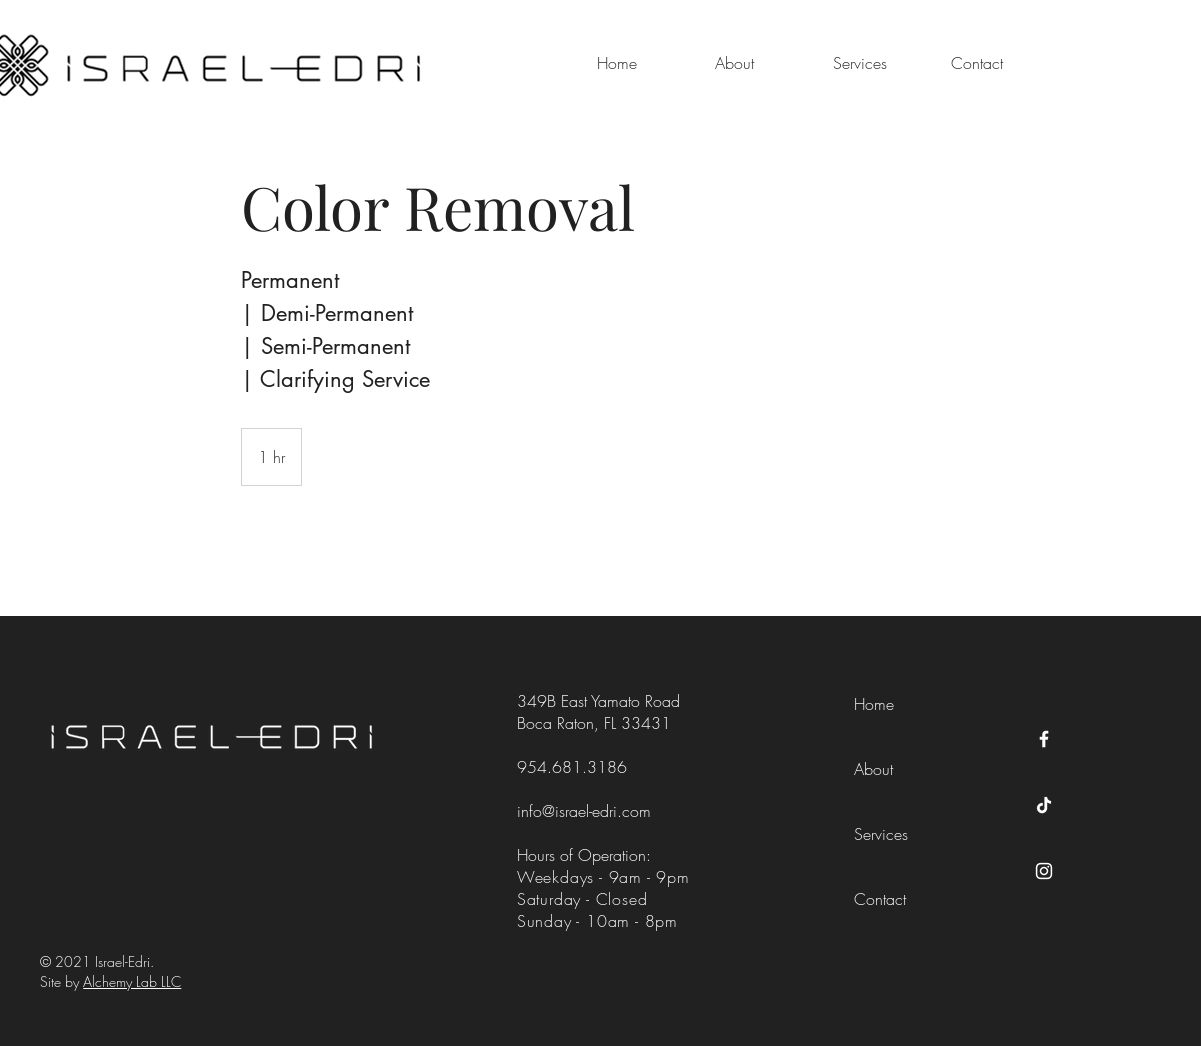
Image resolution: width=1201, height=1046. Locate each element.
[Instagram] (1044, 871)
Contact (880, 899)
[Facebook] (1044, 739)
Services (881, 834)
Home (874, 704)
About (873, 769)
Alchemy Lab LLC (132, 981)
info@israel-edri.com (584, 811)
